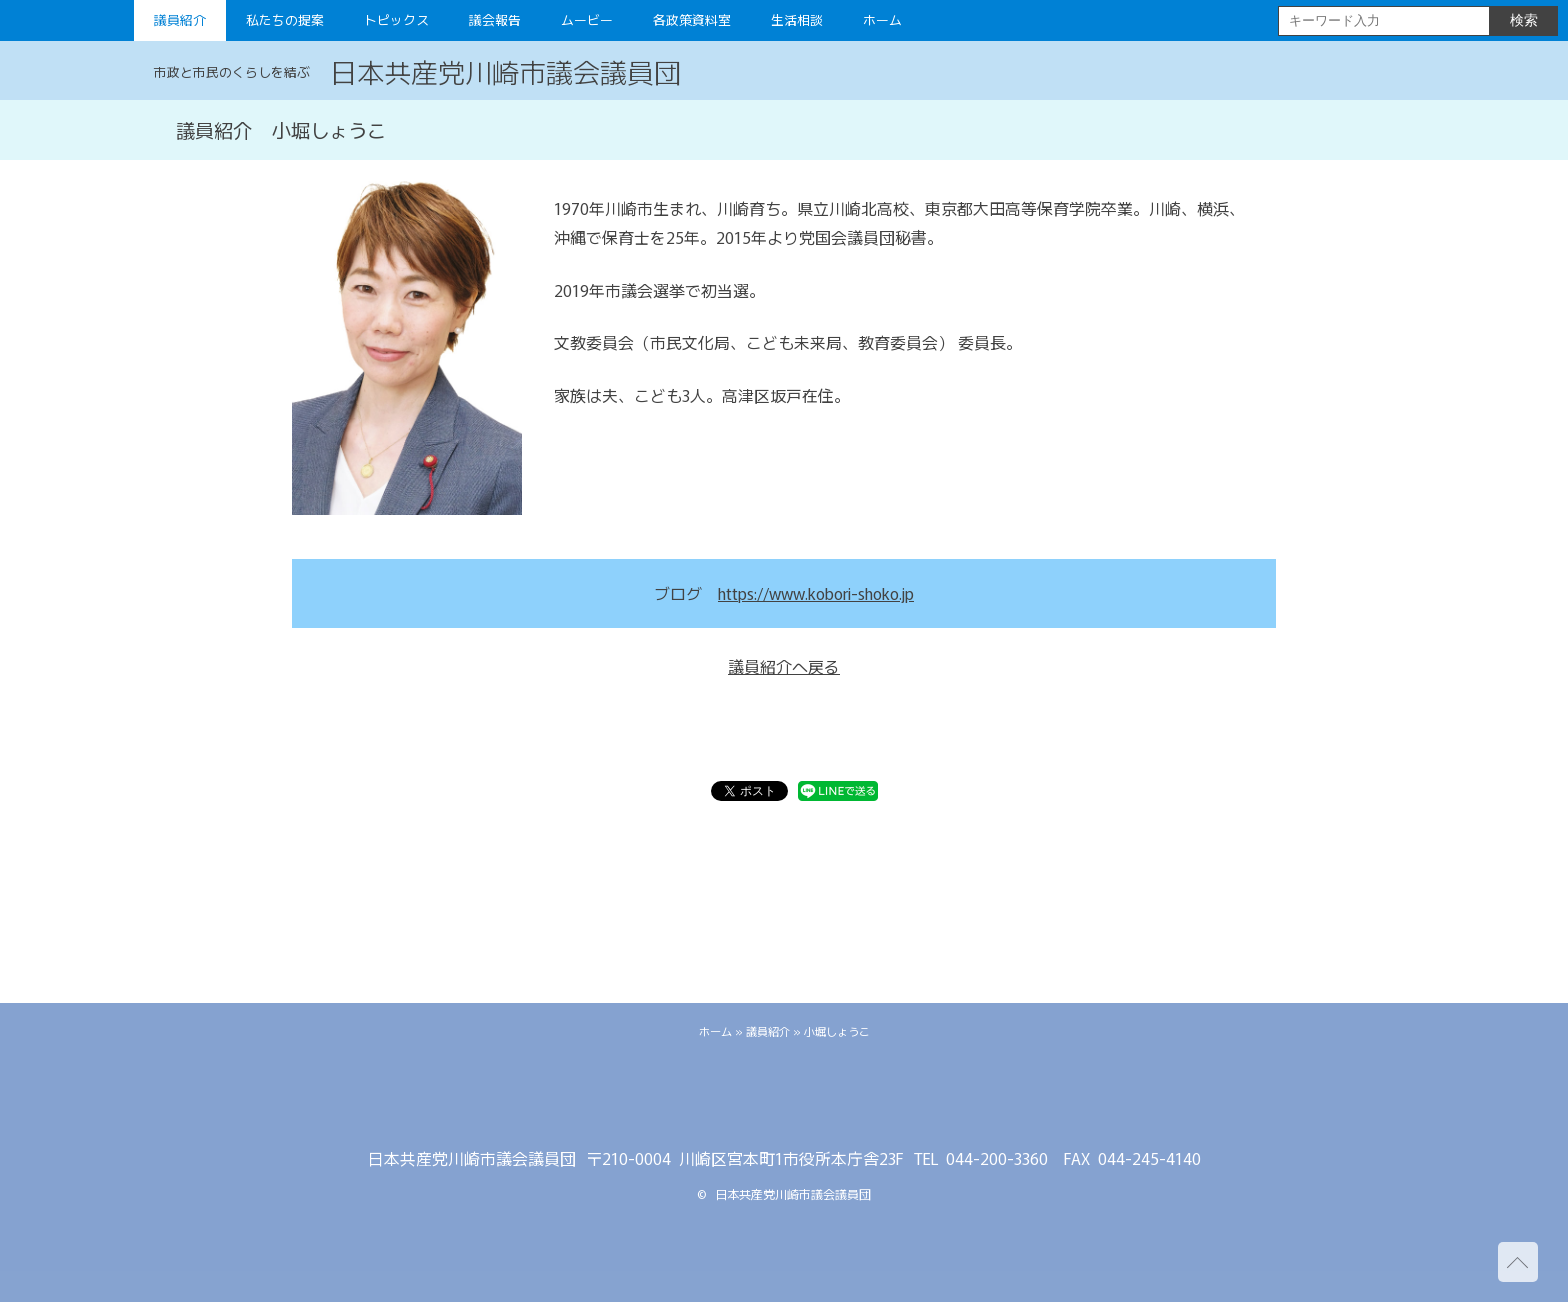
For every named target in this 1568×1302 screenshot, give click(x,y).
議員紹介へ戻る (784, 666)
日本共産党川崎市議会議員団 (505, 71)
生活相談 (797, 19)
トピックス (396, 19)
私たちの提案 (285, 19)
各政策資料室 (692, 19)
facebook (784, 1100)
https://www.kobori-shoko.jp (816, 593)
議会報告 (495, 19)
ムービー (587, 19)
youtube (844, 1100)
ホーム (882, 19)
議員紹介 (180, 19)
